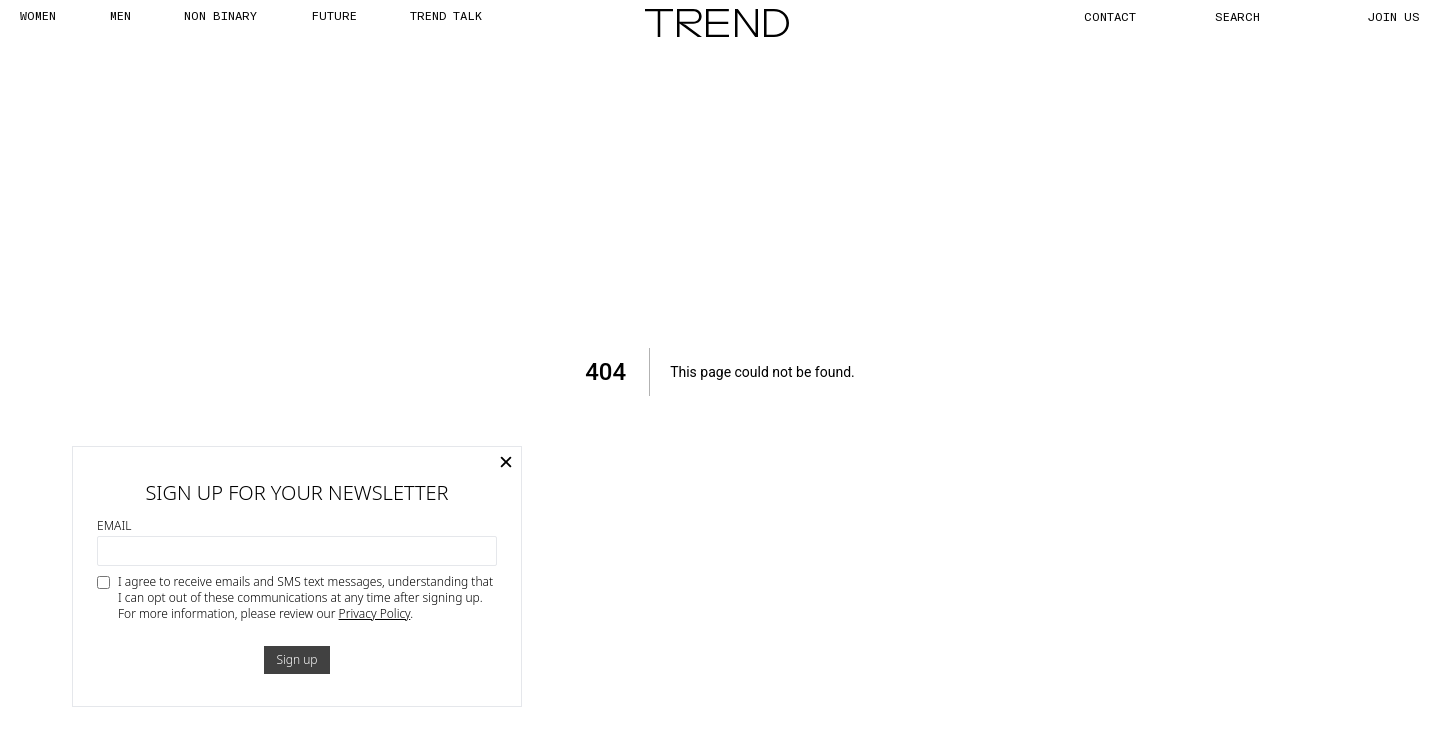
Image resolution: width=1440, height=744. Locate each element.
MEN (120, 15)
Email (114, 526)
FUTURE (334, 15)
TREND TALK (446, 15)
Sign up (296, 659)
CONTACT (1110, 16)
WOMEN (38, 15)
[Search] (1260, 16)
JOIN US (1394, 16)
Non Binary (220, 15)
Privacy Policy (375, 613)
